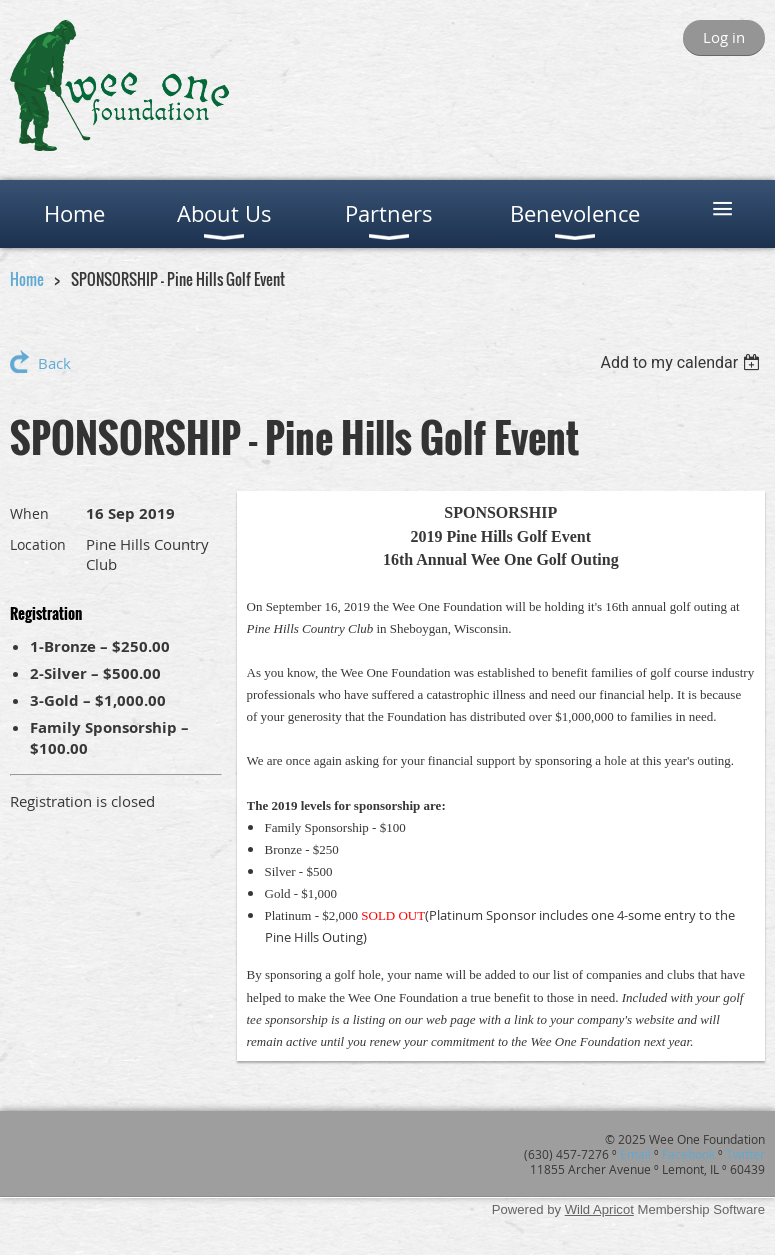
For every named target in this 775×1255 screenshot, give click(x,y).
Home (27, 279)
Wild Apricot (599, 1209)
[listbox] (682, 362)
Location (38, 544)
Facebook (688, 1154)
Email (635, 1154)
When (29, 513)
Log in (724, 37)
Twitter (745, 1154)
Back (54, 363)
